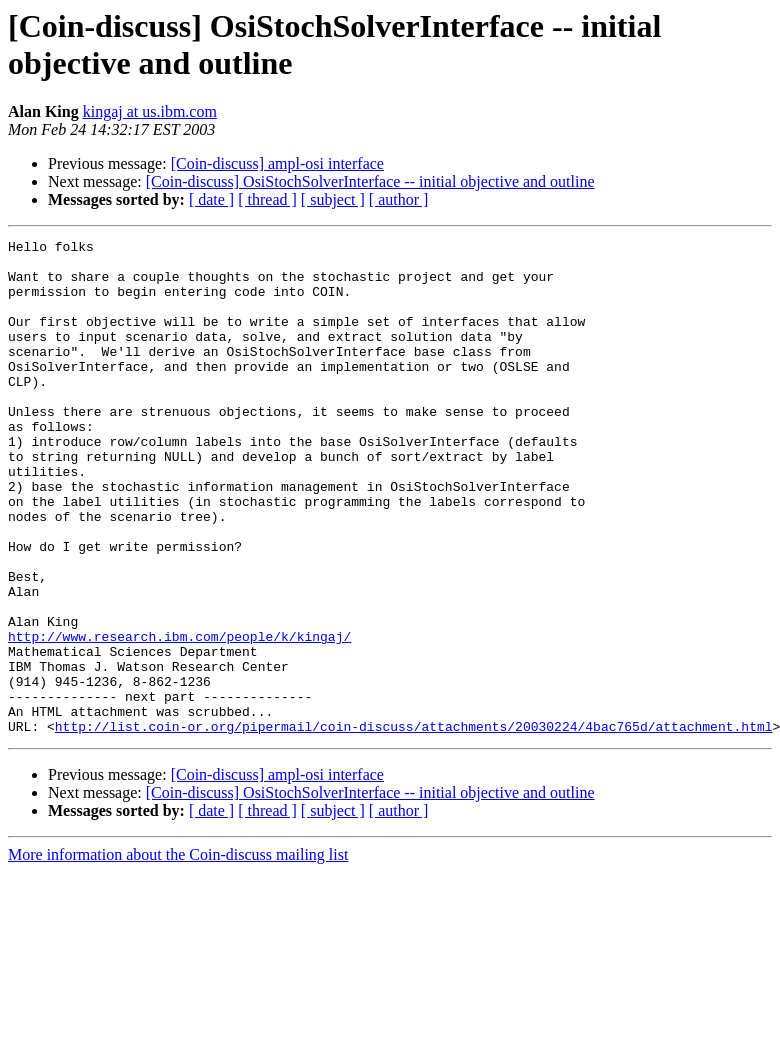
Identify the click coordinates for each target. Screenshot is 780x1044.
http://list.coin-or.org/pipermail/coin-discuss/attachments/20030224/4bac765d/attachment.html (414, 825)
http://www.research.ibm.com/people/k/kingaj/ (179, 717)
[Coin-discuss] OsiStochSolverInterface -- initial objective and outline (370, 181)
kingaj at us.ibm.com (150, 111)
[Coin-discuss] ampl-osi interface (277, 163)
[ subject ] (333, 199)
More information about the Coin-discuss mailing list (178, 953)
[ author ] (399, 199)
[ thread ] (267, 199)
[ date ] (211, 199)
